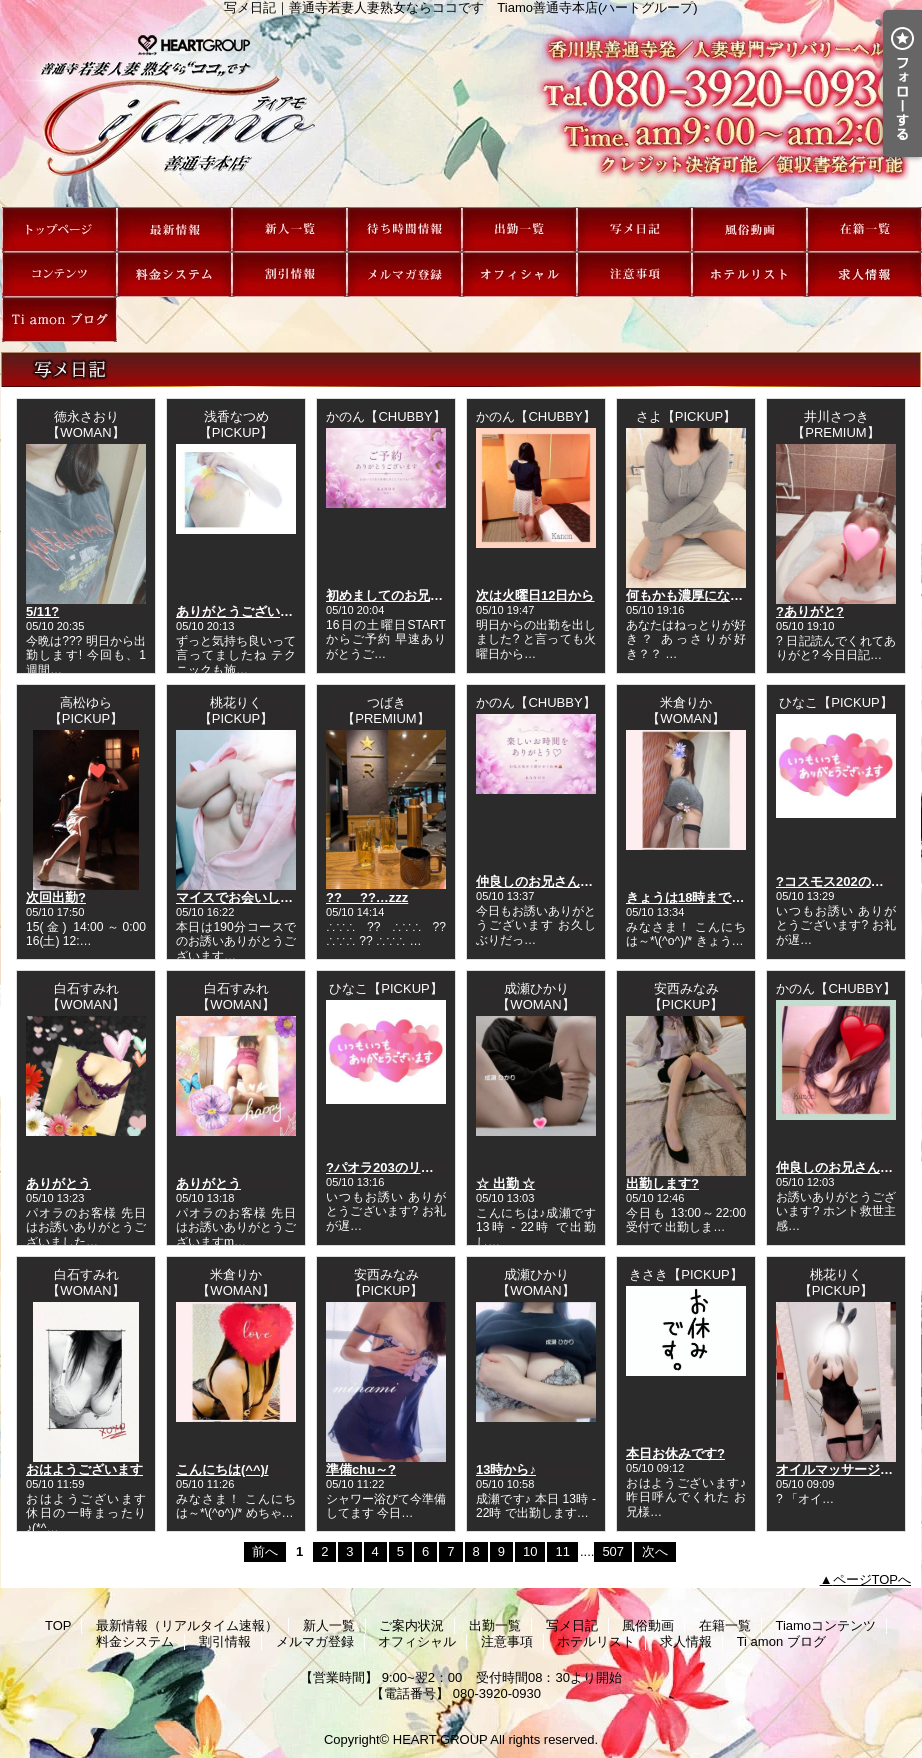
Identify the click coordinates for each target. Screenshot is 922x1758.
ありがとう (58, 1183)
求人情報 (864, 274)
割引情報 (289, 274)
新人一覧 (289, 229)
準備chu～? (361, 1469)
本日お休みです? (675, 1453)
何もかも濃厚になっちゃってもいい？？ (743, 595)
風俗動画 (749, 229)
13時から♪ (506, 1469)
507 (613, 1551)
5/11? (42, 611)
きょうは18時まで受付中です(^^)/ (725, 897)
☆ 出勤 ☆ (505, 1183)
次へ (655, 1551)
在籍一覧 (864, 229)
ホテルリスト (749, 274)
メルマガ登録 (404, 274)
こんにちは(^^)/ (222, 1469)
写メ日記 (634, 229)
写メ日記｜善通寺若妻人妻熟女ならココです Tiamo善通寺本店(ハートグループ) (461, 111)
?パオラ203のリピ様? (390, 1167)
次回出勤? (56, 897)
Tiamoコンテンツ (59, 274)
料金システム (174, 274)
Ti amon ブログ (59, 319)
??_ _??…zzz (367, 897)
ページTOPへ (872, 1579)
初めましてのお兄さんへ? (401, 595)
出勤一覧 (519, 229)
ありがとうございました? (251, 611)
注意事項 (634, 274)
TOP (59, 229)
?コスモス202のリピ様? (847, 881)
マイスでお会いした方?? (249, 897)
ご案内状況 (404, 229)
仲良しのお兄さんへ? (538, 881)
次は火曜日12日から (535, 595)
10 (530, 1551)
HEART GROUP (440, 1739)
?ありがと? (810, 611)
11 (562, 1551)
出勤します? (662, 1183)
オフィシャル (519, 274)
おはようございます (84, 1469)
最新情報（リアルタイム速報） (174, 229)
